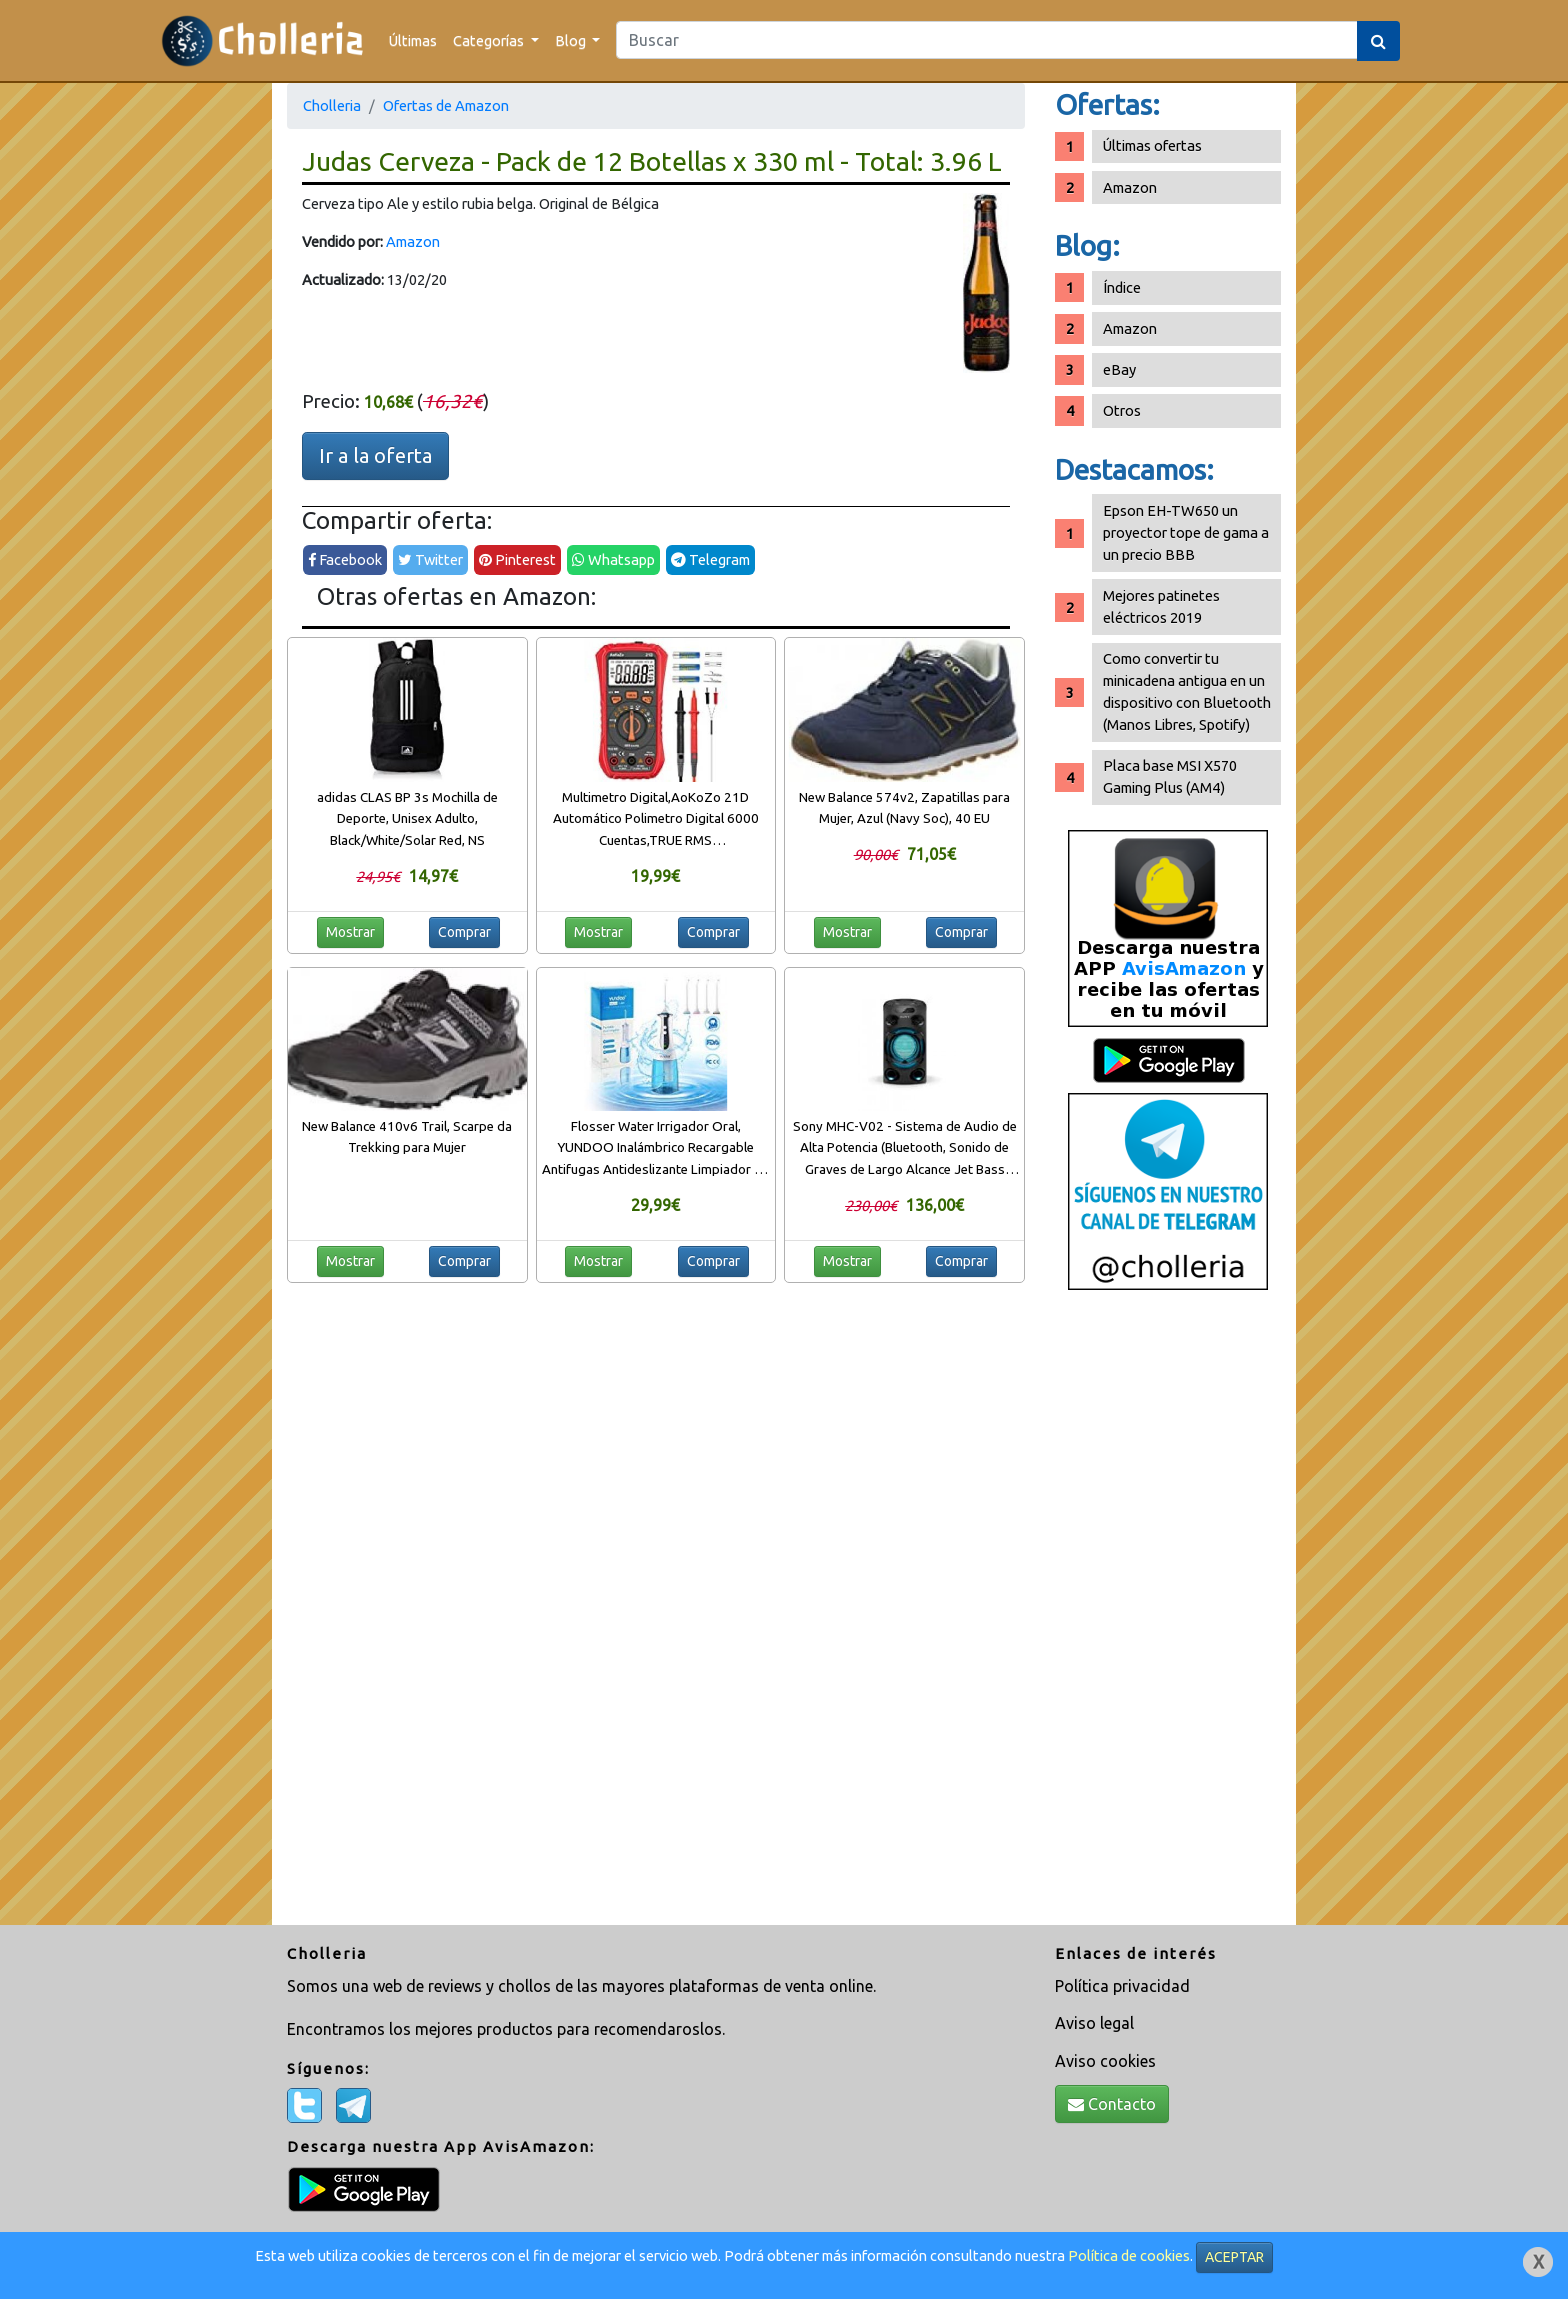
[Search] (987, 40)
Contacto (1112, 2104)
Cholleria (332, 105)
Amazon (413, 241)
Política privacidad (1122, 1986)
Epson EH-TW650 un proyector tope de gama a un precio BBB (1186, 532)
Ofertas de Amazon (446, 105)
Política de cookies (1129, 2255)
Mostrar (350, 932)
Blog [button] (572, 40)
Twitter (430, 559)
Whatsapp (613, 559)
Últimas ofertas (1152, 145)
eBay (1119, 369)
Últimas (413, 40)
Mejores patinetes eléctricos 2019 (1161, 606)
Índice (1122, 287)
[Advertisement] (1168, 1615)
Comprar (464, 932)
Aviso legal (1094, 2023)
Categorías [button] (490, 40)
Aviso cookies (1105, 2061)
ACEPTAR (1234, 2257)
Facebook (345, 559)
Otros (1122, 410)
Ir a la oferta (375, 455)
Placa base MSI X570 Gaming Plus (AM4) (1170, 776)
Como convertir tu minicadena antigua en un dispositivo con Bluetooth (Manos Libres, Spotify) (1187, 691)
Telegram (710, 559)
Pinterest (517, 559)
